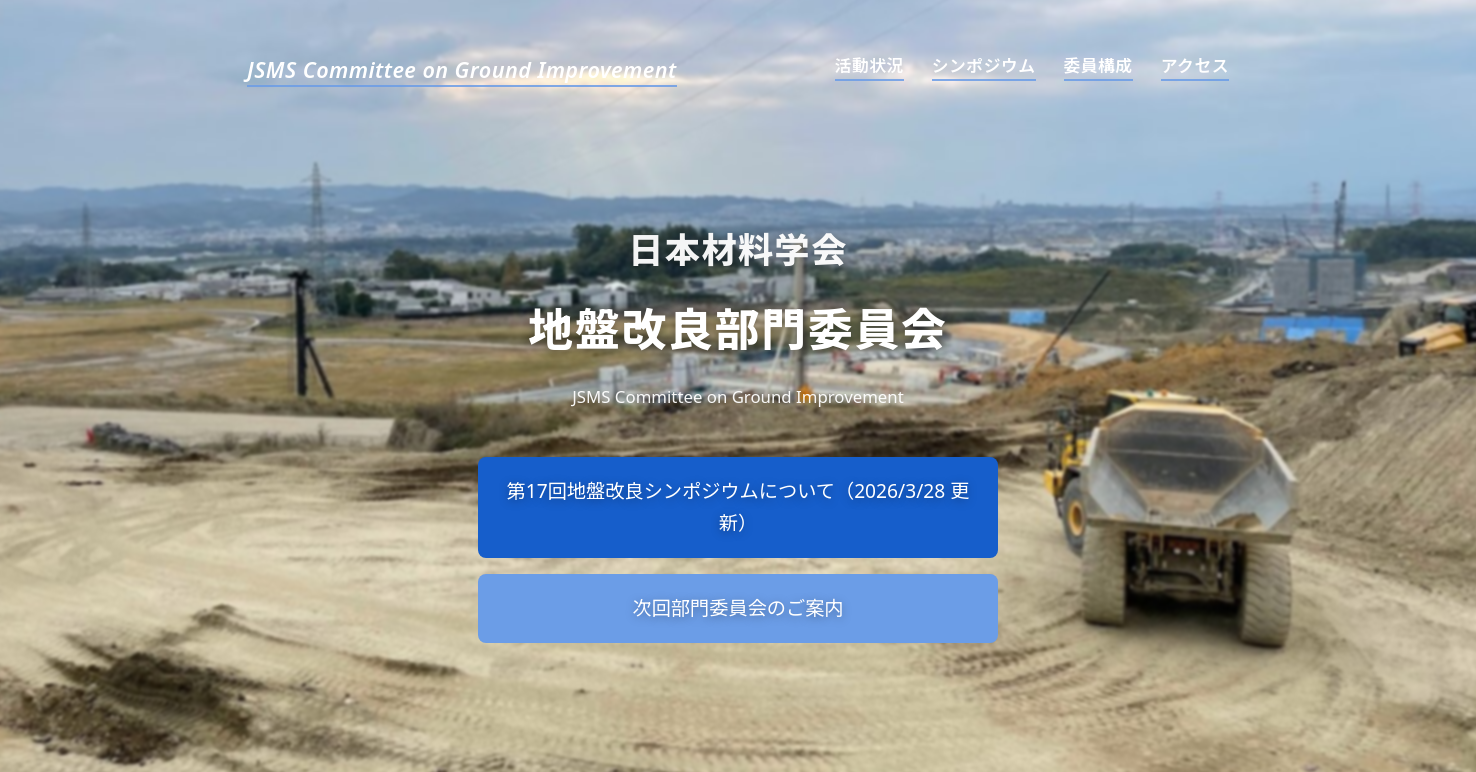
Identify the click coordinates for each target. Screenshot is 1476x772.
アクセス (1195, 65)
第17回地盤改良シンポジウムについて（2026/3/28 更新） (738, 507)
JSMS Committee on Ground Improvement (462, 70)
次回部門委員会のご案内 (737, 607)
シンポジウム (984, 65)
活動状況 (869, 65)
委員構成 (1098, 65)
